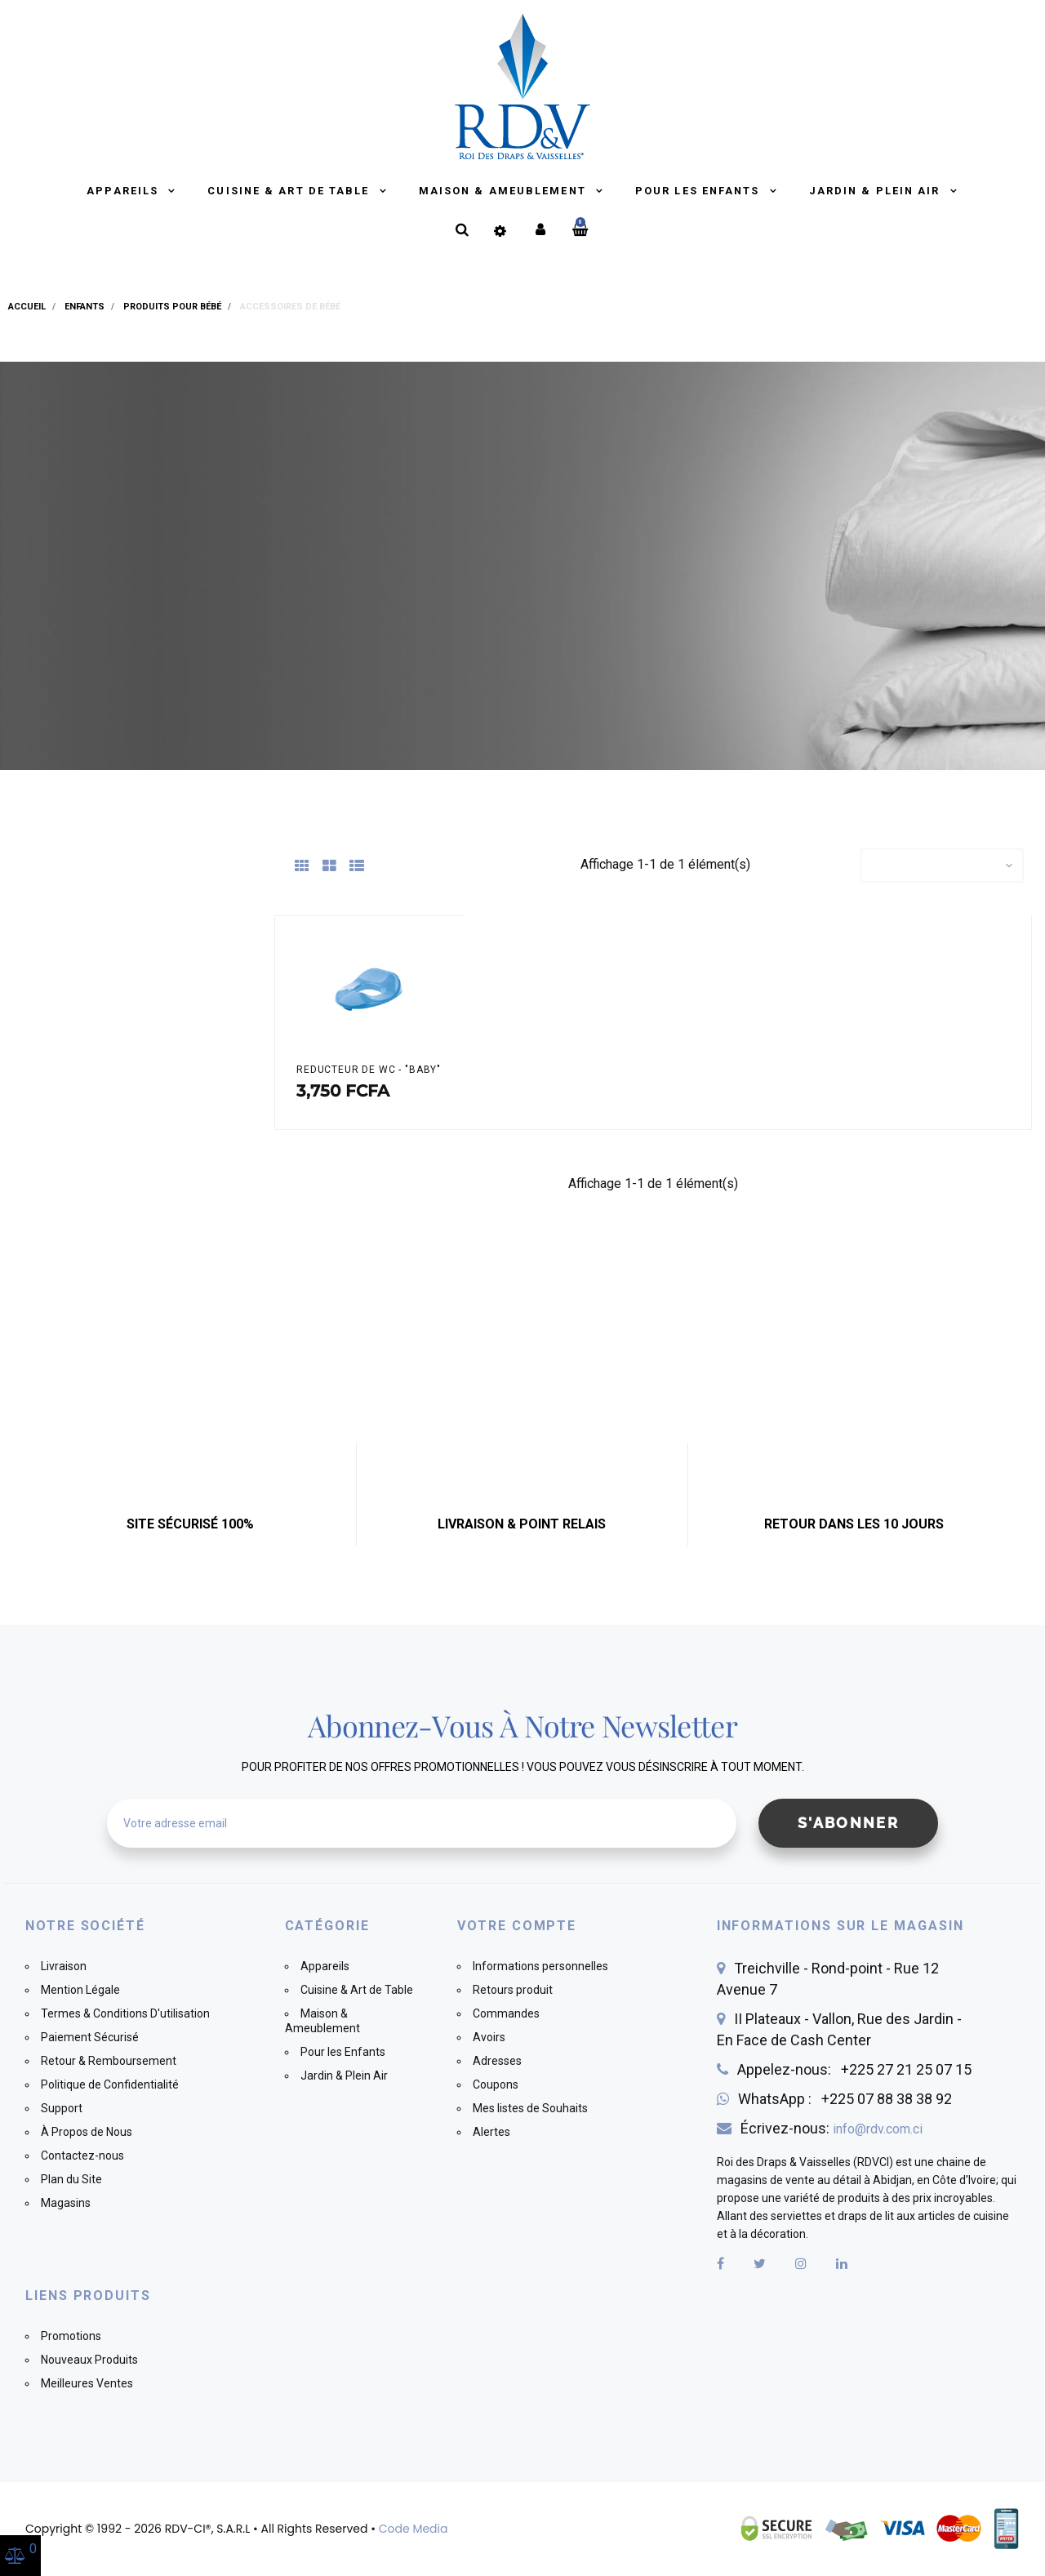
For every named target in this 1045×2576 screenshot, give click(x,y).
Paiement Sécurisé (90, 2037)
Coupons (495, 2084)
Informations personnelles (540, 1966)
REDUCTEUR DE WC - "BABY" (368, 1069)
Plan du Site (71, 2179)
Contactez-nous (82, 2155)
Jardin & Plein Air (877, 191)
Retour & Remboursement (108, 2060)
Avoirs (489, 2037)
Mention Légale (80, 1989)
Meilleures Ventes (87, 2383)
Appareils (124, 191)
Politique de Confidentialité (110, 2084)
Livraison (64, 1966)
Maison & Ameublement (504, 191)
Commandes (506, 2013)
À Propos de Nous (86, 2131)
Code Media (413, 2528)
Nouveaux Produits (89, 2359)
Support (61, 2108)
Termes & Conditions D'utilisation (125, 2013)
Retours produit (513, 1989)
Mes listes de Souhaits (530, 2108)
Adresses (497, 2060)
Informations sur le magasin (840, 1925)
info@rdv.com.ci (878, 2129)
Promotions (71, 2335)
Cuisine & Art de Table (290, 191)
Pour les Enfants (699, 191)
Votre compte (516, 1925)
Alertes (491, 2131)
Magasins (66, 2202)
